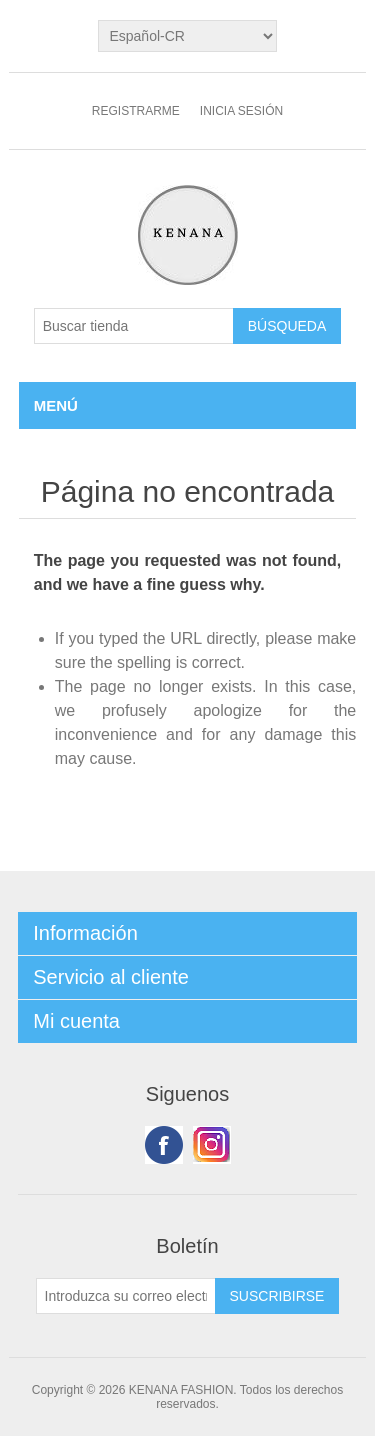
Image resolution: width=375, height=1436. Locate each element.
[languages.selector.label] (187, 36)
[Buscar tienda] (134, 326)
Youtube (212, 1145)
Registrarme (136, 111)
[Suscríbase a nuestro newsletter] (126, 1296)
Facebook (164, 1145)
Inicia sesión (241, 111)
